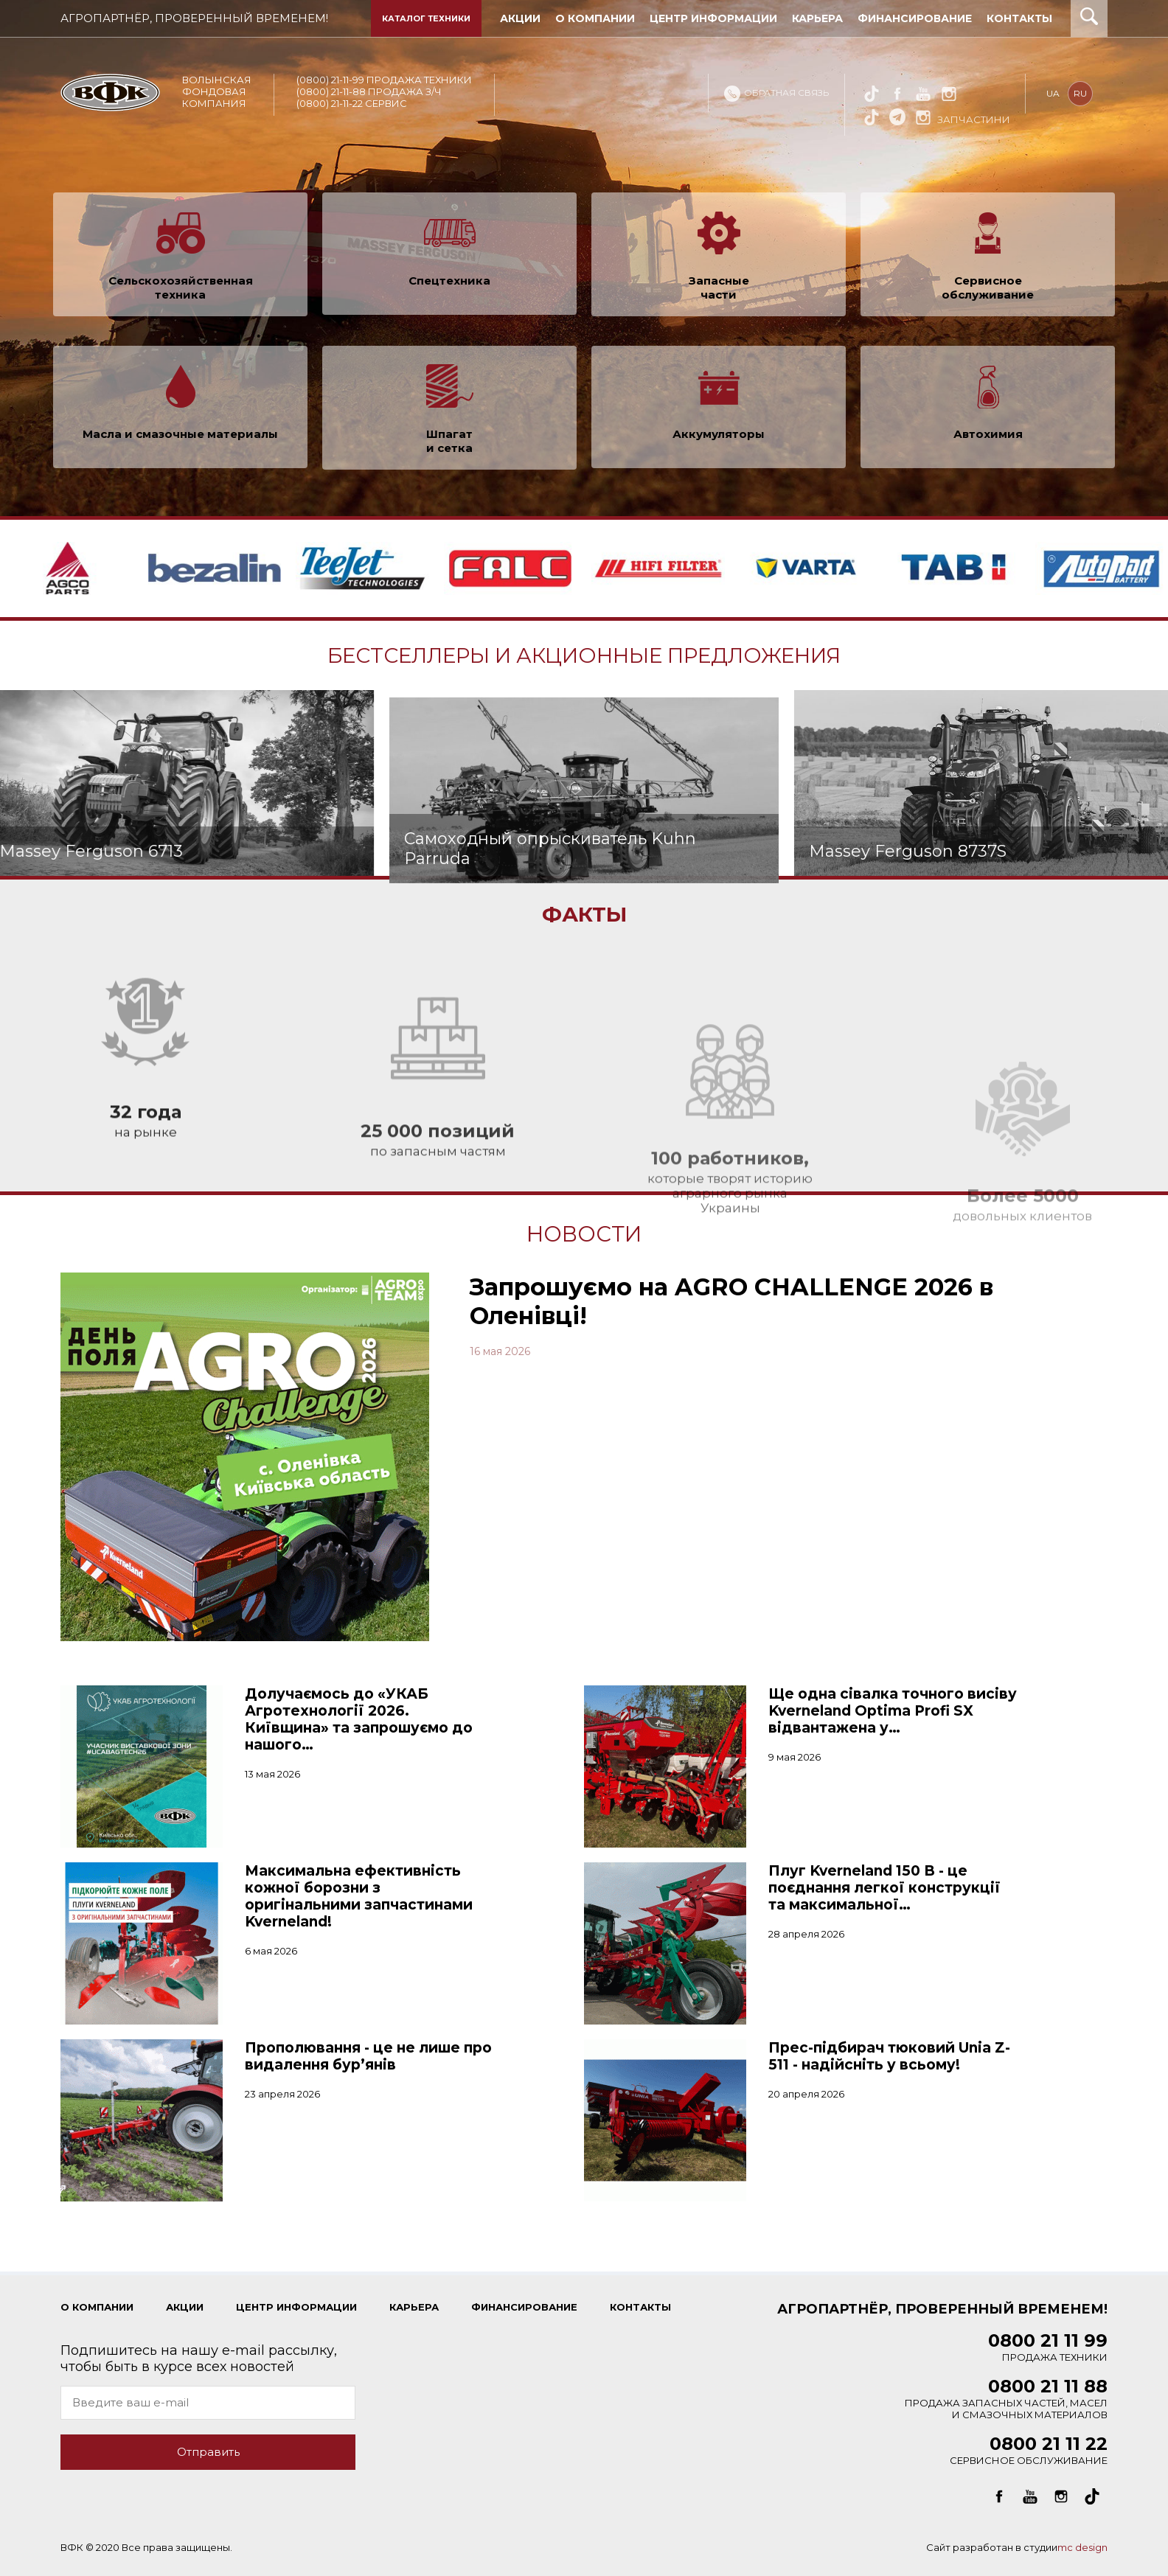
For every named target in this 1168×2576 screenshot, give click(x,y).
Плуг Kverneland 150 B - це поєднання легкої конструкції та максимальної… (884, 1887)
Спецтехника (449, 286)
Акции (185, 2307)
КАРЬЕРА (414, 2307)
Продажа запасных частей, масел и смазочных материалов (1006, 2401)
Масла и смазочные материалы (180, 446)
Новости (584, 1234)
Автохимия (988, 440)
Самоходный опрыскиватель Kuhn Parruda (550, 950)
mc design (1082, 2547)
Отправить (208, 2452)
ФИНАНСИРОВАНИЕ (524, 2307)
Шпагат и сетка (449, 447)
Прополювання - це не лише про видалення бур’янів (368, 2056)
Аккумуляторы (718, 446)
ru (1081, 93)
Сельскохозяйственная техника (180, 299)
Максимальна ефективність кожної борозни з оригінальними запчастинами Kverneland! (359, 1896)
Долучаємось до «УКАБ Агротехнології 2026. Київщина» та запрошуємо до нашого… (359, 1719)
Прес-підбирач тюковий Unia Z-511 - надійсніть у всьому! (889, 2056)
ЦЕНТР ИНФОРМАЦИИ (296, 2307)
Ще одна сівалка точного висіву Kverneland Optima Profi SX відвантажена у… (892, 1710)
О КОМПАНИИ (96, 2307)
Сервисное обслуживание (988, 293)
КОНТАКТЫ (640, 2307)
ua (1053, 93)
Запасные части (719, 299)
